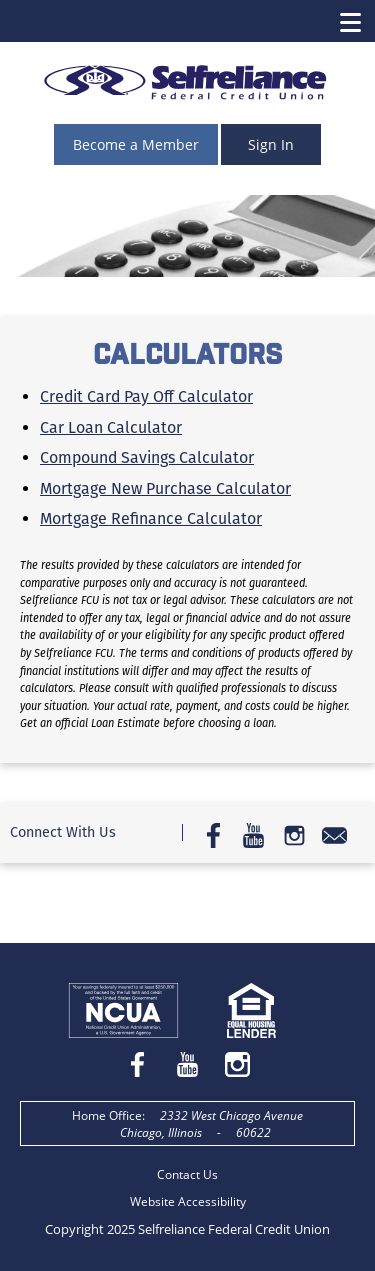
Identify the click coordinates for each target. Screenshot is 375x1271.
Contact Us (187, 1174)
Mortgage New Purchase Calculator (165, 488)
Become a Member (136, 144)
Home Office (107, 1115)
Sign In (271, 144)
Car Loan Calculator (111, 427)
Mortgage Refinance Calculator (151, 518)
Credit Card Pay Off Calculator (146, 396)
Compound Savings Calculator (147, 457)
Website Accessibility (188, 1201)
